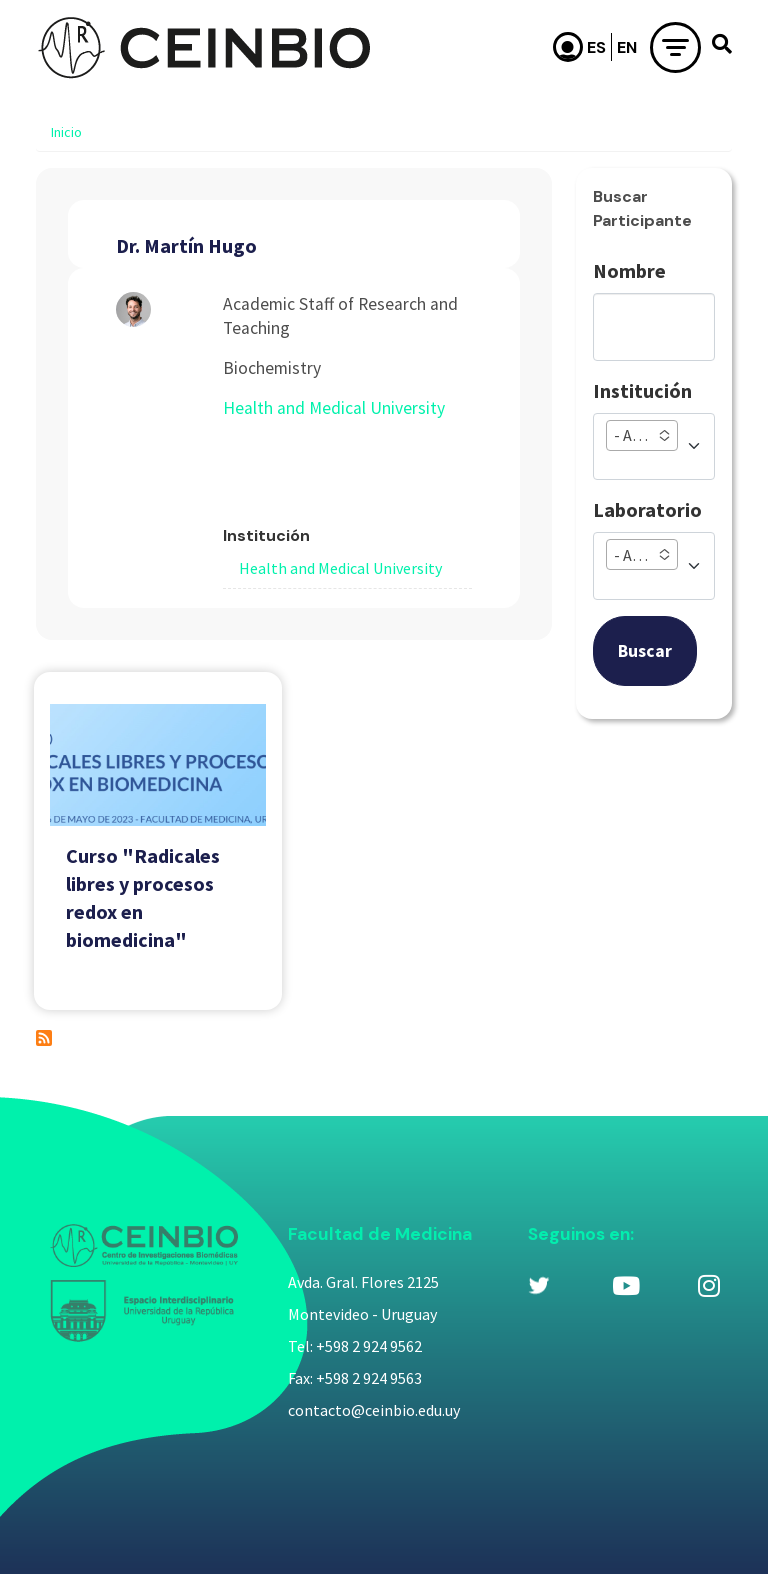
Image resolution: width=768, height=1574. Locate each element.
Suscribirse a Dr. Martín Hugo (44, 1038)
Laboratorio (647, 509)
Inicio (66, 132)
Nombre (629, 270)
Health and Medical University (334, 408)
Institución (642, 390)
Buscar (645, 651)
